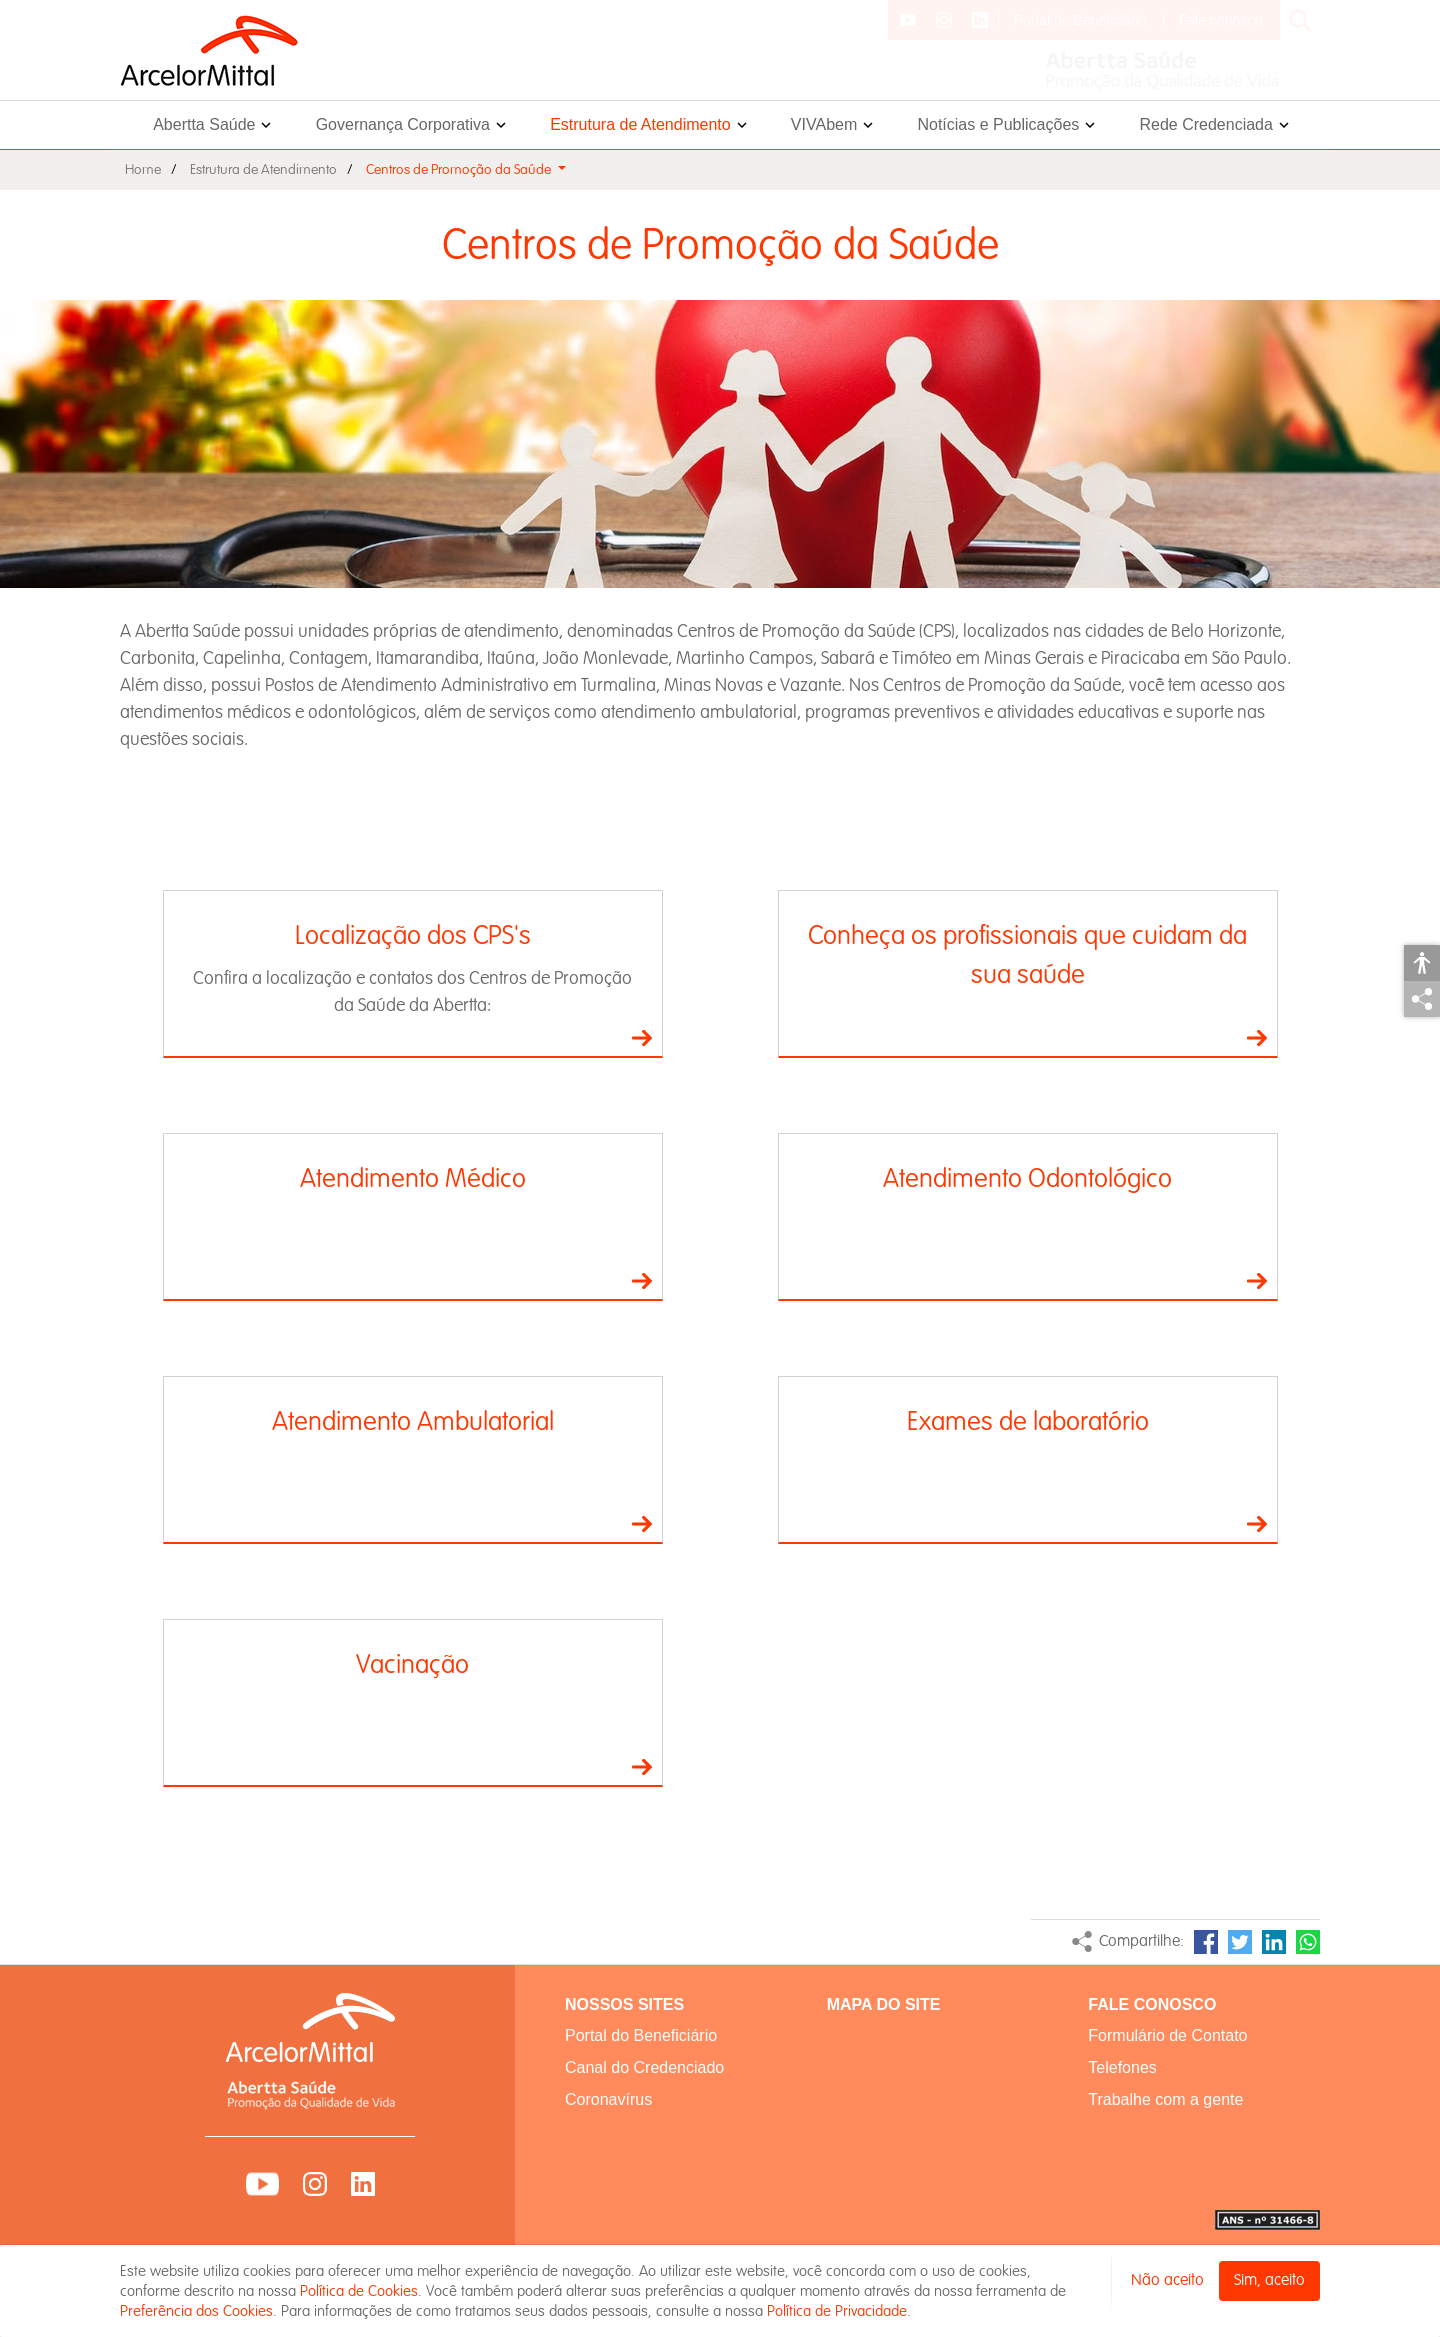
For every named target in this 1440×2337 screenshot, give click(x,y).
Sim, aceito (1269, 2280)
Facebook (1206, 1942)
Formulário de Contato (1167, 2035)
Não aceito (1167, 2280)
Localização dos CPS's (413, 935)
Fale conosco (1220, 20)
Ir (642, 1038)
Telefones (1122, 2067)
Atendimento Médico (413, 1178)
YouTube (262, 2184)
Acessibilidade (1422, 963)
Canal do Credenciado (644, 2067)
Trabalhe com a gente (1165, 2099)
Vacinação (412, 1664)
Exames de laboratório (1028, 1421)
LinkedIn (1274, 1942)
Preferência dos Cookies (196, 2311)
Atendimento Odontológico (1027, 1178)
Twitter (1240, 1942)
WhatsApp (1308, 1942)
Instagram (315, 2184)
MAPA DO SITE (884, 2004)
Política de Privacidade (837, 2311)
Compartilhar (1422, 999)
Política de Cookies (359, 2291)
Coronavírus (608, 2099)
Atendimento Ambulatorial (413, 1421)
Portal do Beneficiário (1080, 20)
